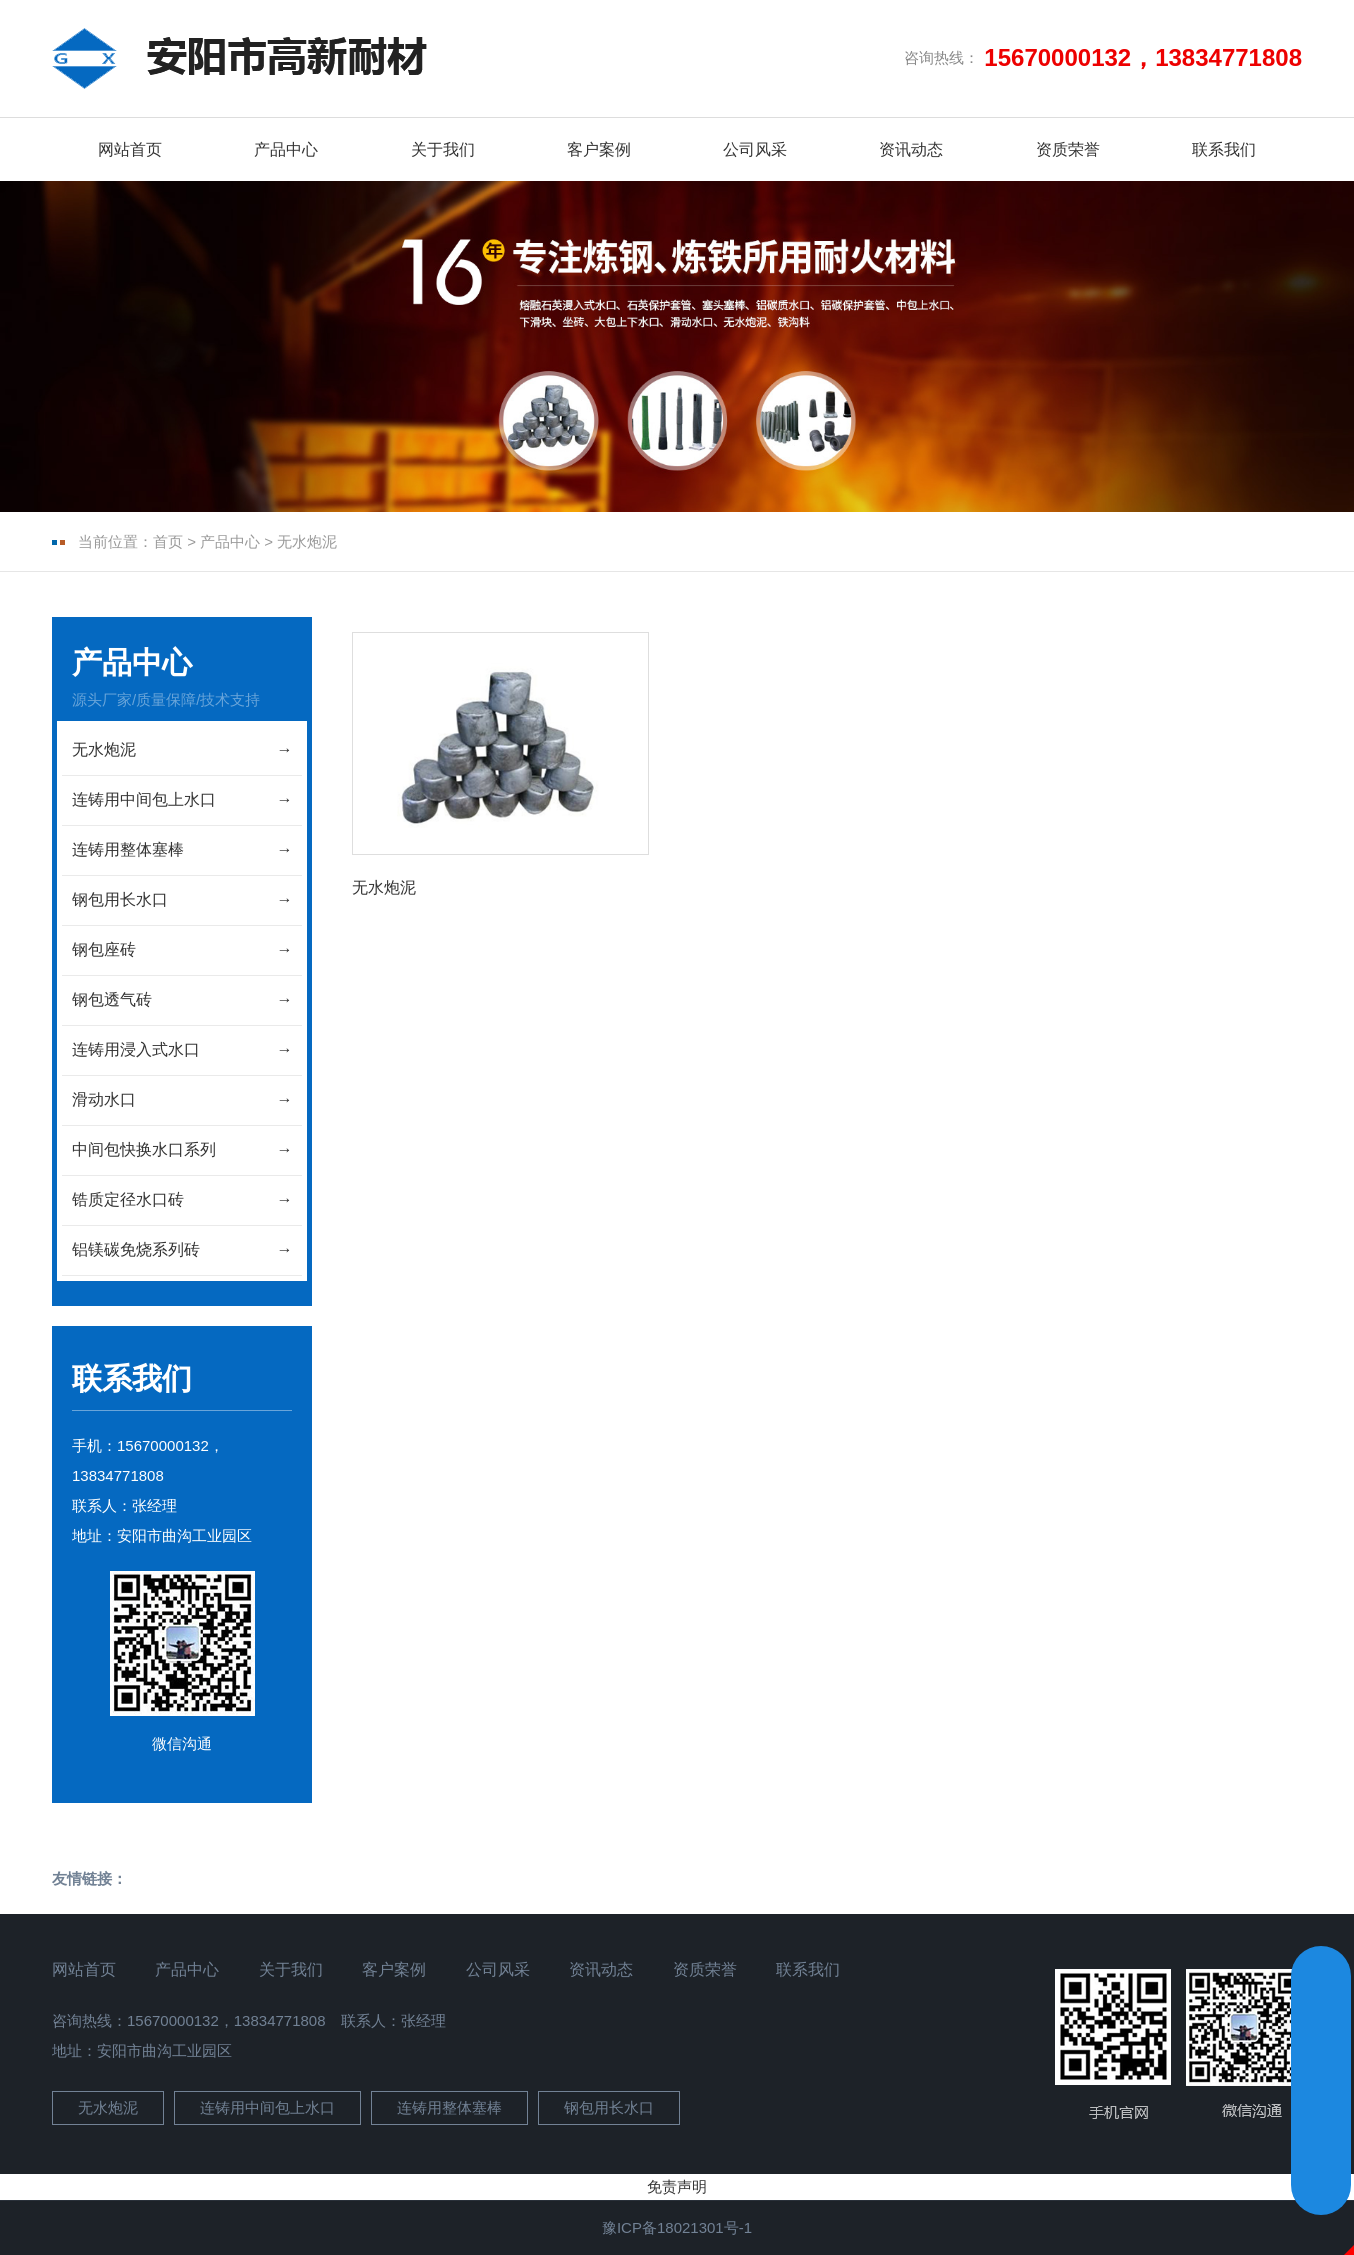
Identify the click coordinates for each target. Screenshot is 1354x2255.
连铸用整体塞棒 (449, 2107)
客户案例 (599, 149)
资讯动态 (911, 149)
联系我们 (1224, 149)
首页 (168, 541)
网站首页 (130, 149)
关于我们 (443, 149)
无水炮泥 (307, 541)
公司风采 (755, 149)
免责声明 (677, 2186)
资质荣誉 (1068, 149)
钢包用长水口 (609, 2107)
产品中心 (286, 149)
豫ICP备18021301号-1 (677, 2227)
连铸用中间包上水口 (267, 2107)
